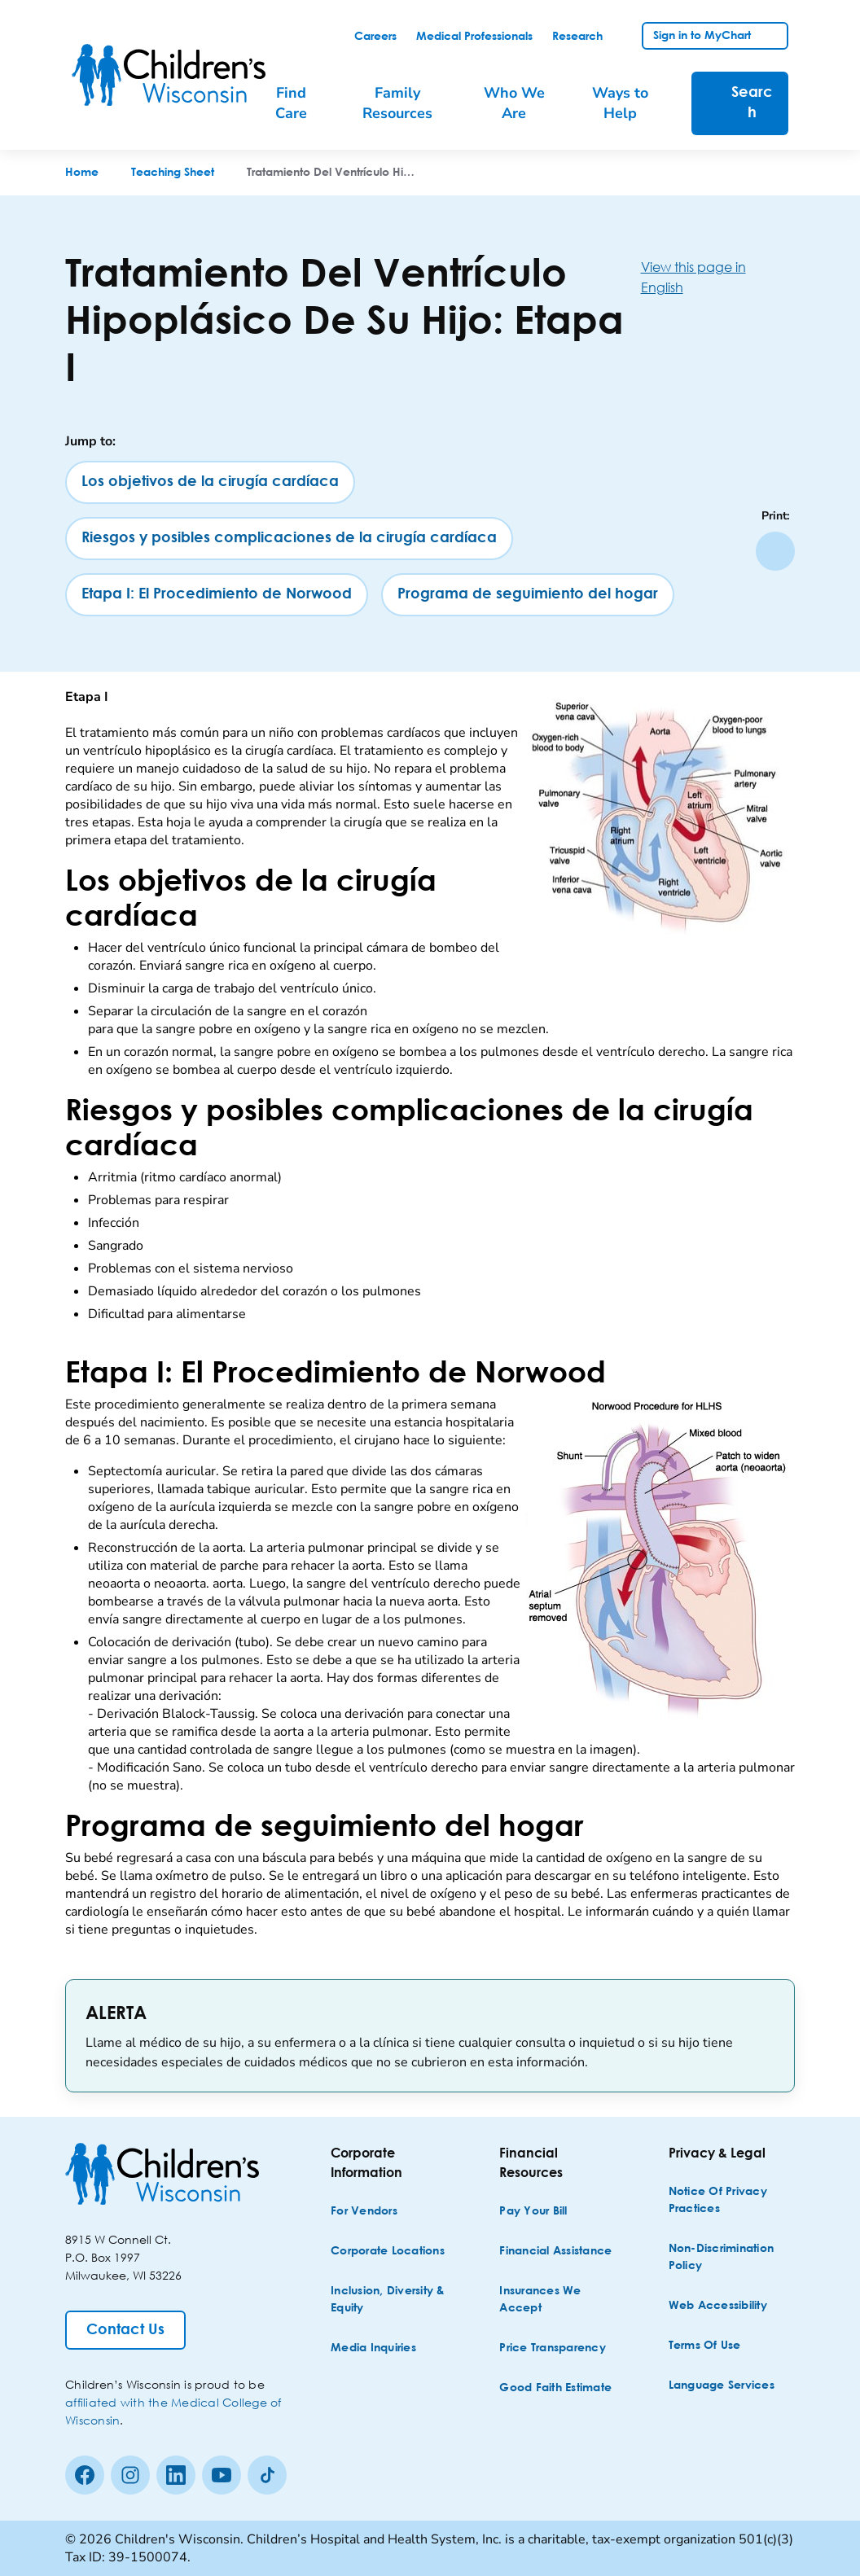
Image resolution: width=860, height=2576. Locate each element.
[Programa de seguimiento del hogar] (527, 594)
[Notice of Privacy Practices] (730, 2201)
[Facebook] (84, 2475)
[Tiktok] (267, 2475)
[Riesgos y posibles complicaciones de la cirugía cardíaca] (289, 538)
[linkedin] (175, 2475)
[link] (375, 36)
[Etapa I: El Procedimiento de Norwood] (216, 594)
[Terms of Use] (705, 2346)
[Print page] (775, 551)
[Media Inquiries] (373, 2348)
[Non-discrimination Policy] (730, 2258)
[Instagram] (130, 2475)
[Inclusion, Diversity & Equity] (392, 2300)
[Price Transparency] (552, 2348)
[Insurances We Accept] (560, 2300)
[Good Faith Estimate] (555, 2388)
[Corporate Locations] (388, 2251)
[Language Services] (721, 2385)
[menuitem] (300, 103)
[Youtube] (221, 2475)
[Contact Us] (125, 2330)
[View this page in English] (718, 277)
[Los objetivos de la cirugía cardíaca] (210, 482)
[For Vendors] (364, 2211)
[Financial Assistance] (555, 2251)
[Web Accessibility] (718, 2306)
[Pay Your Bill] (533, 2211)
